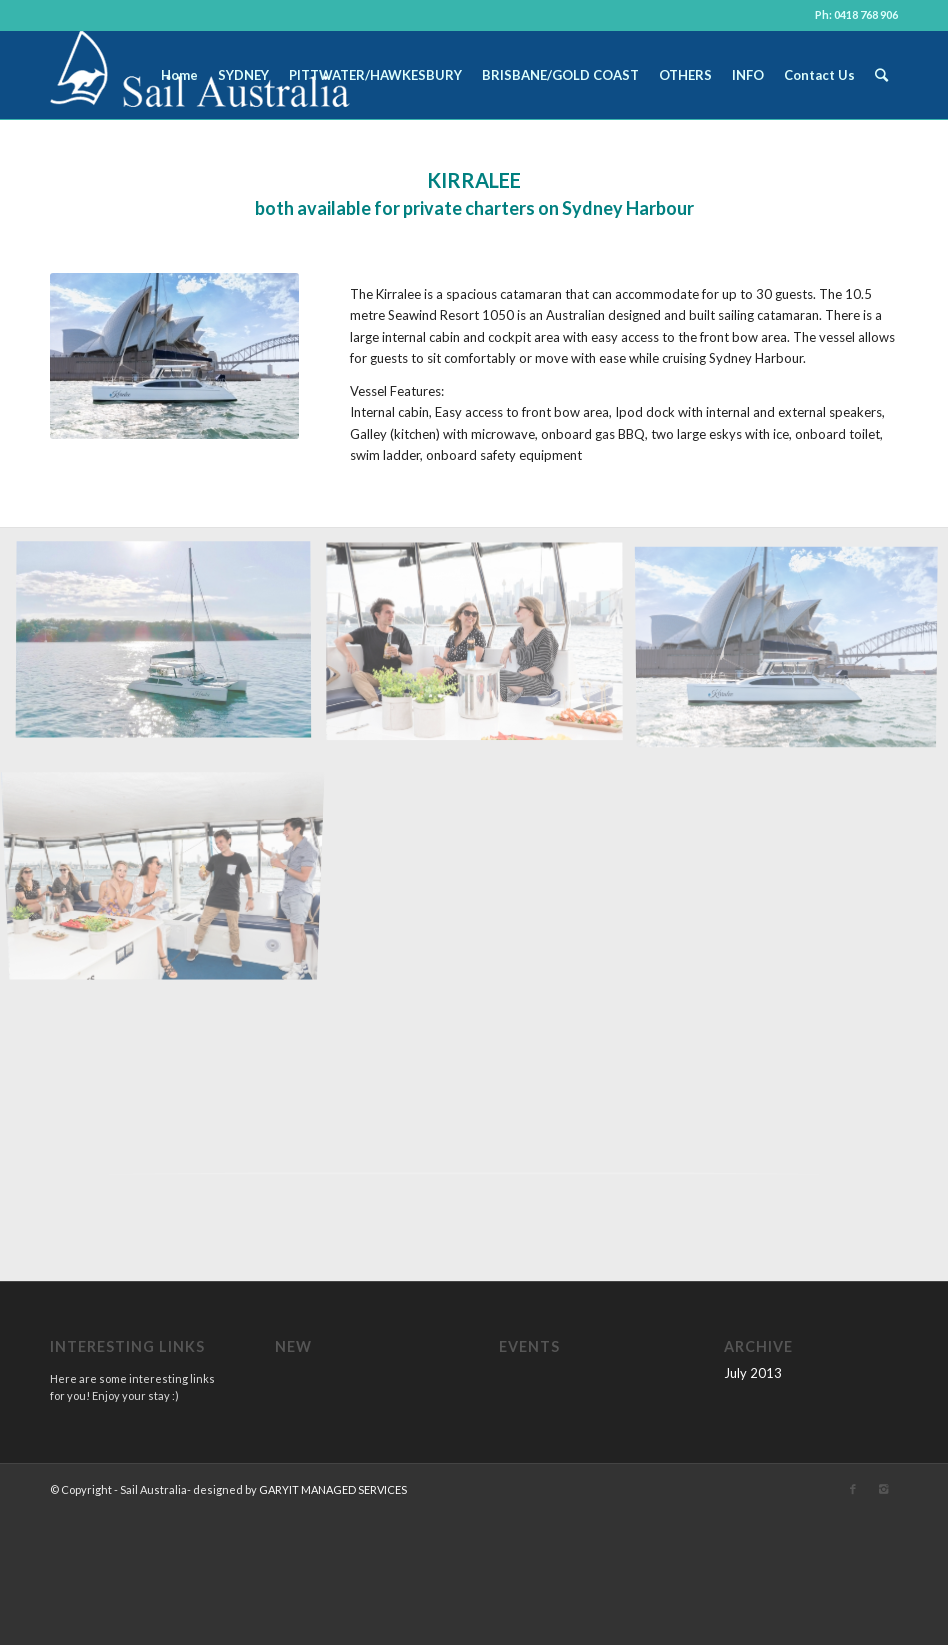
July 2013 (753, 1373)
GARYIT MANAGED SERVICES (333, 1489)
